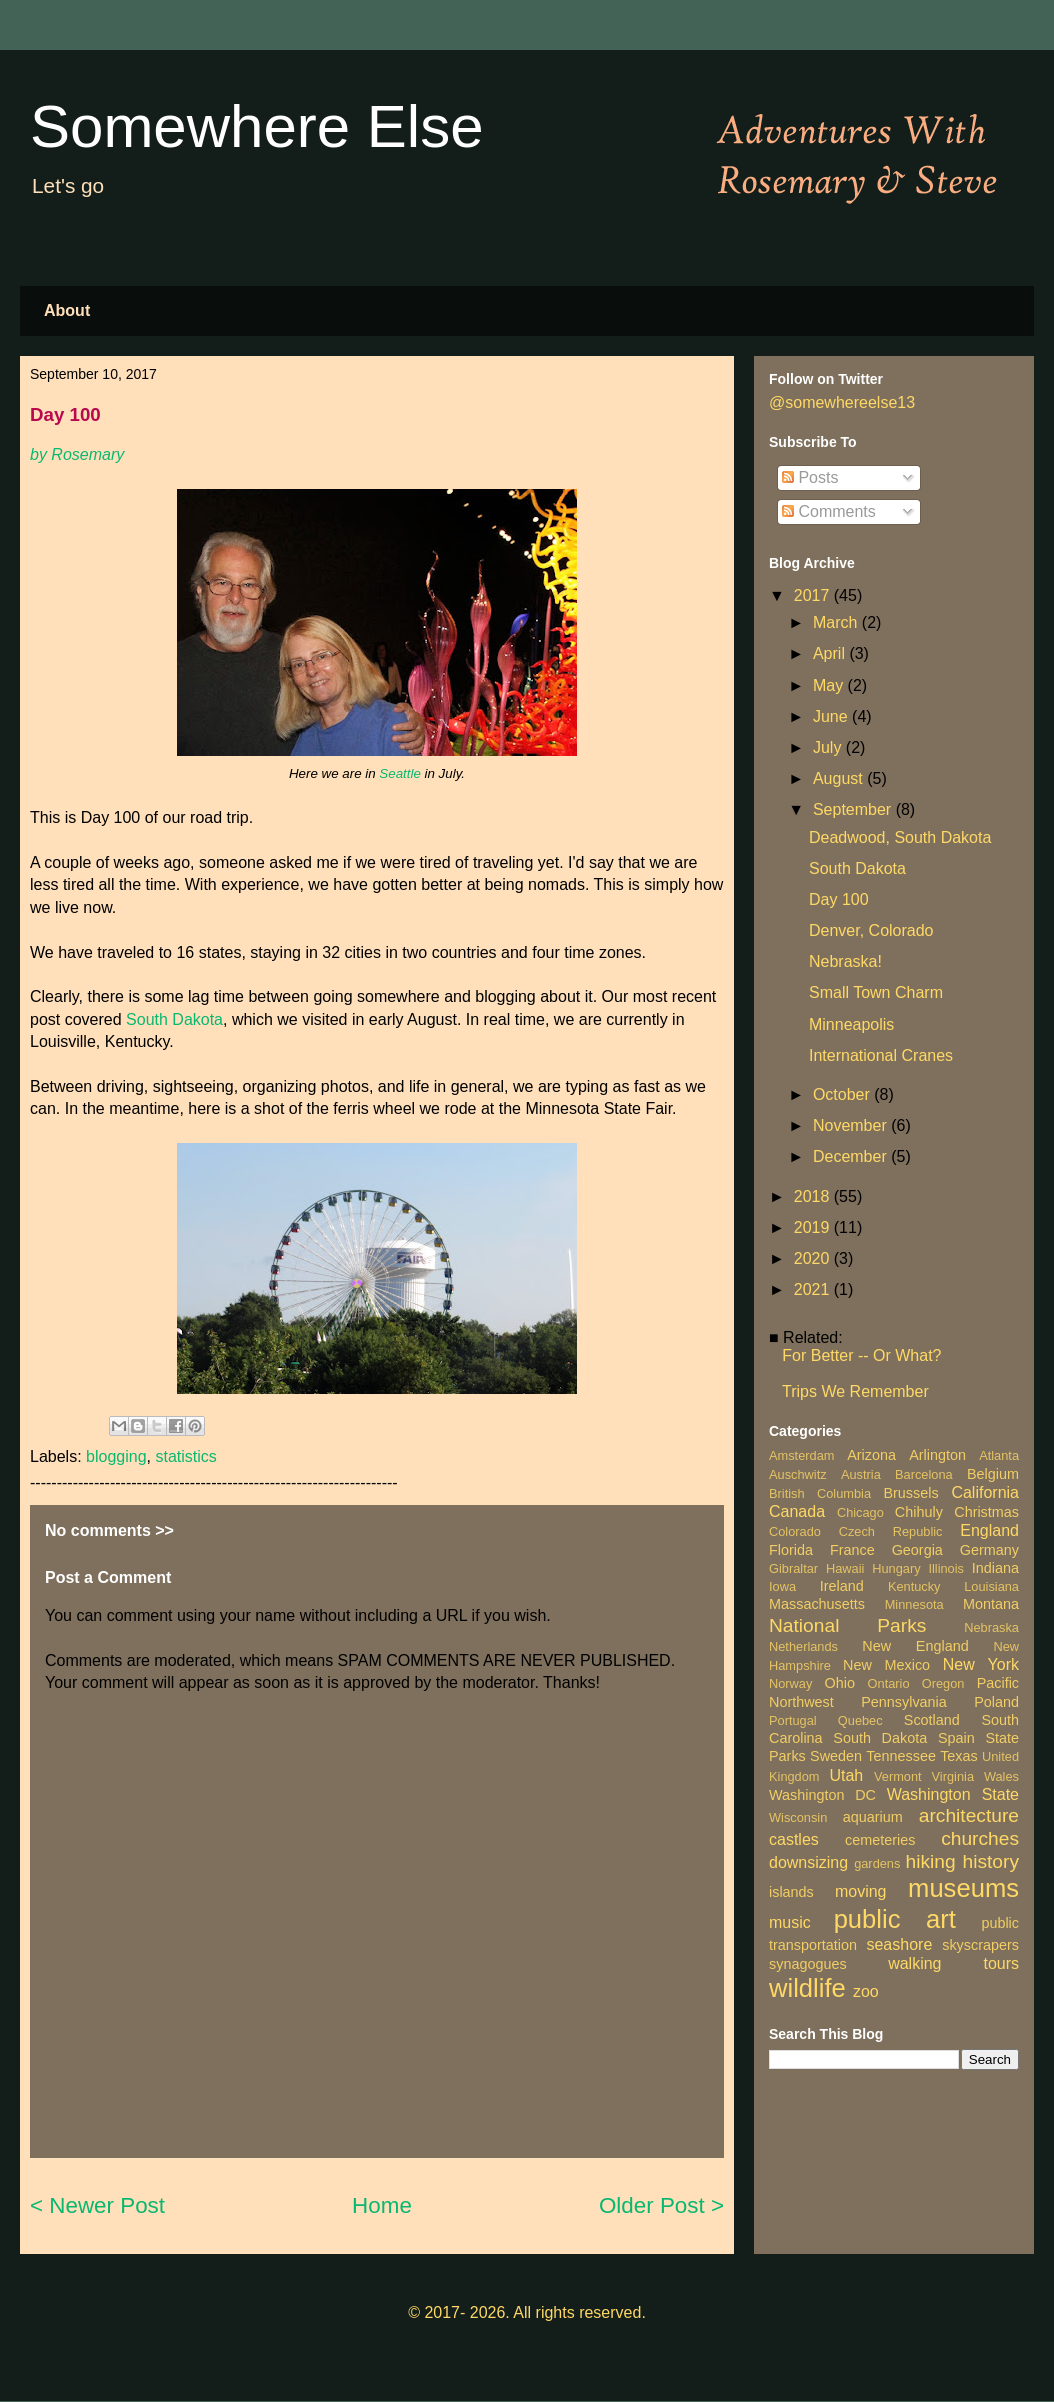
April (831, 653)
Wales (1001, 1776)
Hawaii (845, 1568)
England (989, 1530)
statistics (185, 1456)
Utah (846, 1775)
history (990, 1861)
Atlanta (999, 1455)
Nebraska (991, 1627)
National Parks (847, 1625)
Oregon (943, 1683)
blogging (116, 1456)
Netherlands (803, 1646)
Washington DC (822, 1795)
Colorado (795, 1531)
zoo (866, 1991)
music (790, 1922)
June (832, 716)
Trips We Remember (855, 1391)
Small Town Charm (876, 992)
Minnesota (914, 1604)
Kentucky (914, 1586)
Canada (797, 1511)
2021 (814, 1289)
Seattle (400, 773)
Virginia (953, 1776)
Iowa (782, 1586)
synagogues (808, 1964)
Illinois (946, 1568)
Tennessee (901, 1756)
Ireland (842, 1586)
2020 (814, 1258)
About (67, 310)
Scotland (932, 1720)
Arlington (937, 1455)
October (843, 1094)
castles (794, 1839)
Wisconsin (798, 1817)
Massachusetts (817, 1604)
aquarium (873, 1817)
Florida (791, 1550)
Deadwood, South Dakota (900, 837)
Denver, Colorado (871, 930)
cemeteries (880, 1840)
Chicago (860, 1512)
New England (915, 1646)
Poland (996, 1702)
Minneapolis (851, 1024)
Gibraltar (793, 1568)
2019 (814, 1227)
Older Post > (661, 2205)
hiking (930, 1861)
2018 (814, 1196)
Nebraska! (845, 961)
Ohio (840, 1683)
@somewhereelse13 (842, 402)
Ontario (889, 1683)
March (837, 622)
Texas (959, 1756)
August (840, 778)
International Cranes (881, 1055)
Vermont (898, 1776)
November (852, 1125)
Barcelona (924, 1474)
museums (963, 1888)
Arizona (871, 1455)
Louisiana (991, 1586)
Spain (956, 1738)
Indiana (995, 1568)
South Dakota (174, 1019)
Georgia (917, 1550)
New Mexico (886, 1665)
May (830, 685)
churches (980, 1838)
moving (861, 1891)
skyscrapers (980, 1945)
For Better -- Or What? (861, 1355)
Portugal (793, 1720)
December (852, 1156)
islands (791, 1892)
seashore (899, 1944)
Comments (829, 511)
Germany (989, 1550)
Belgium (993, 1474)
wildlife (807, 1988)
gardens (877, 1863)
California (985, 1492)
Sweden (836, 1756)
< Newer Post (97, 2205)
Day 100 (839, 899)
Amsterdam (801, 1455)
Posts (810, 477)
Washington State (953, 1794)
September (854, 809)
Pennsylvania (904, 1702)
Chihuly (919, 1512)
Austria (861, 1474)
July (829, 747)
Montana (991, 1604)
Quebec (860, 1720)
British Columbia (820, 1493)
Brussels (910, 1493)
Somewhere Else (257, 126)
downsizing (808, 1862)
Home (382, 2205)
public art (895, 1919)
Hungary (896, 1568)
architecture (969, 1815)
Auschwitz (798, 1474)
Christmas (986, 1512)
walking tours (953, 1963)
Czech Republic (891, 1531)
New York (981, 1664)
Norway (790, 1683)
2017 (814, 595)
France (852, 1550)
